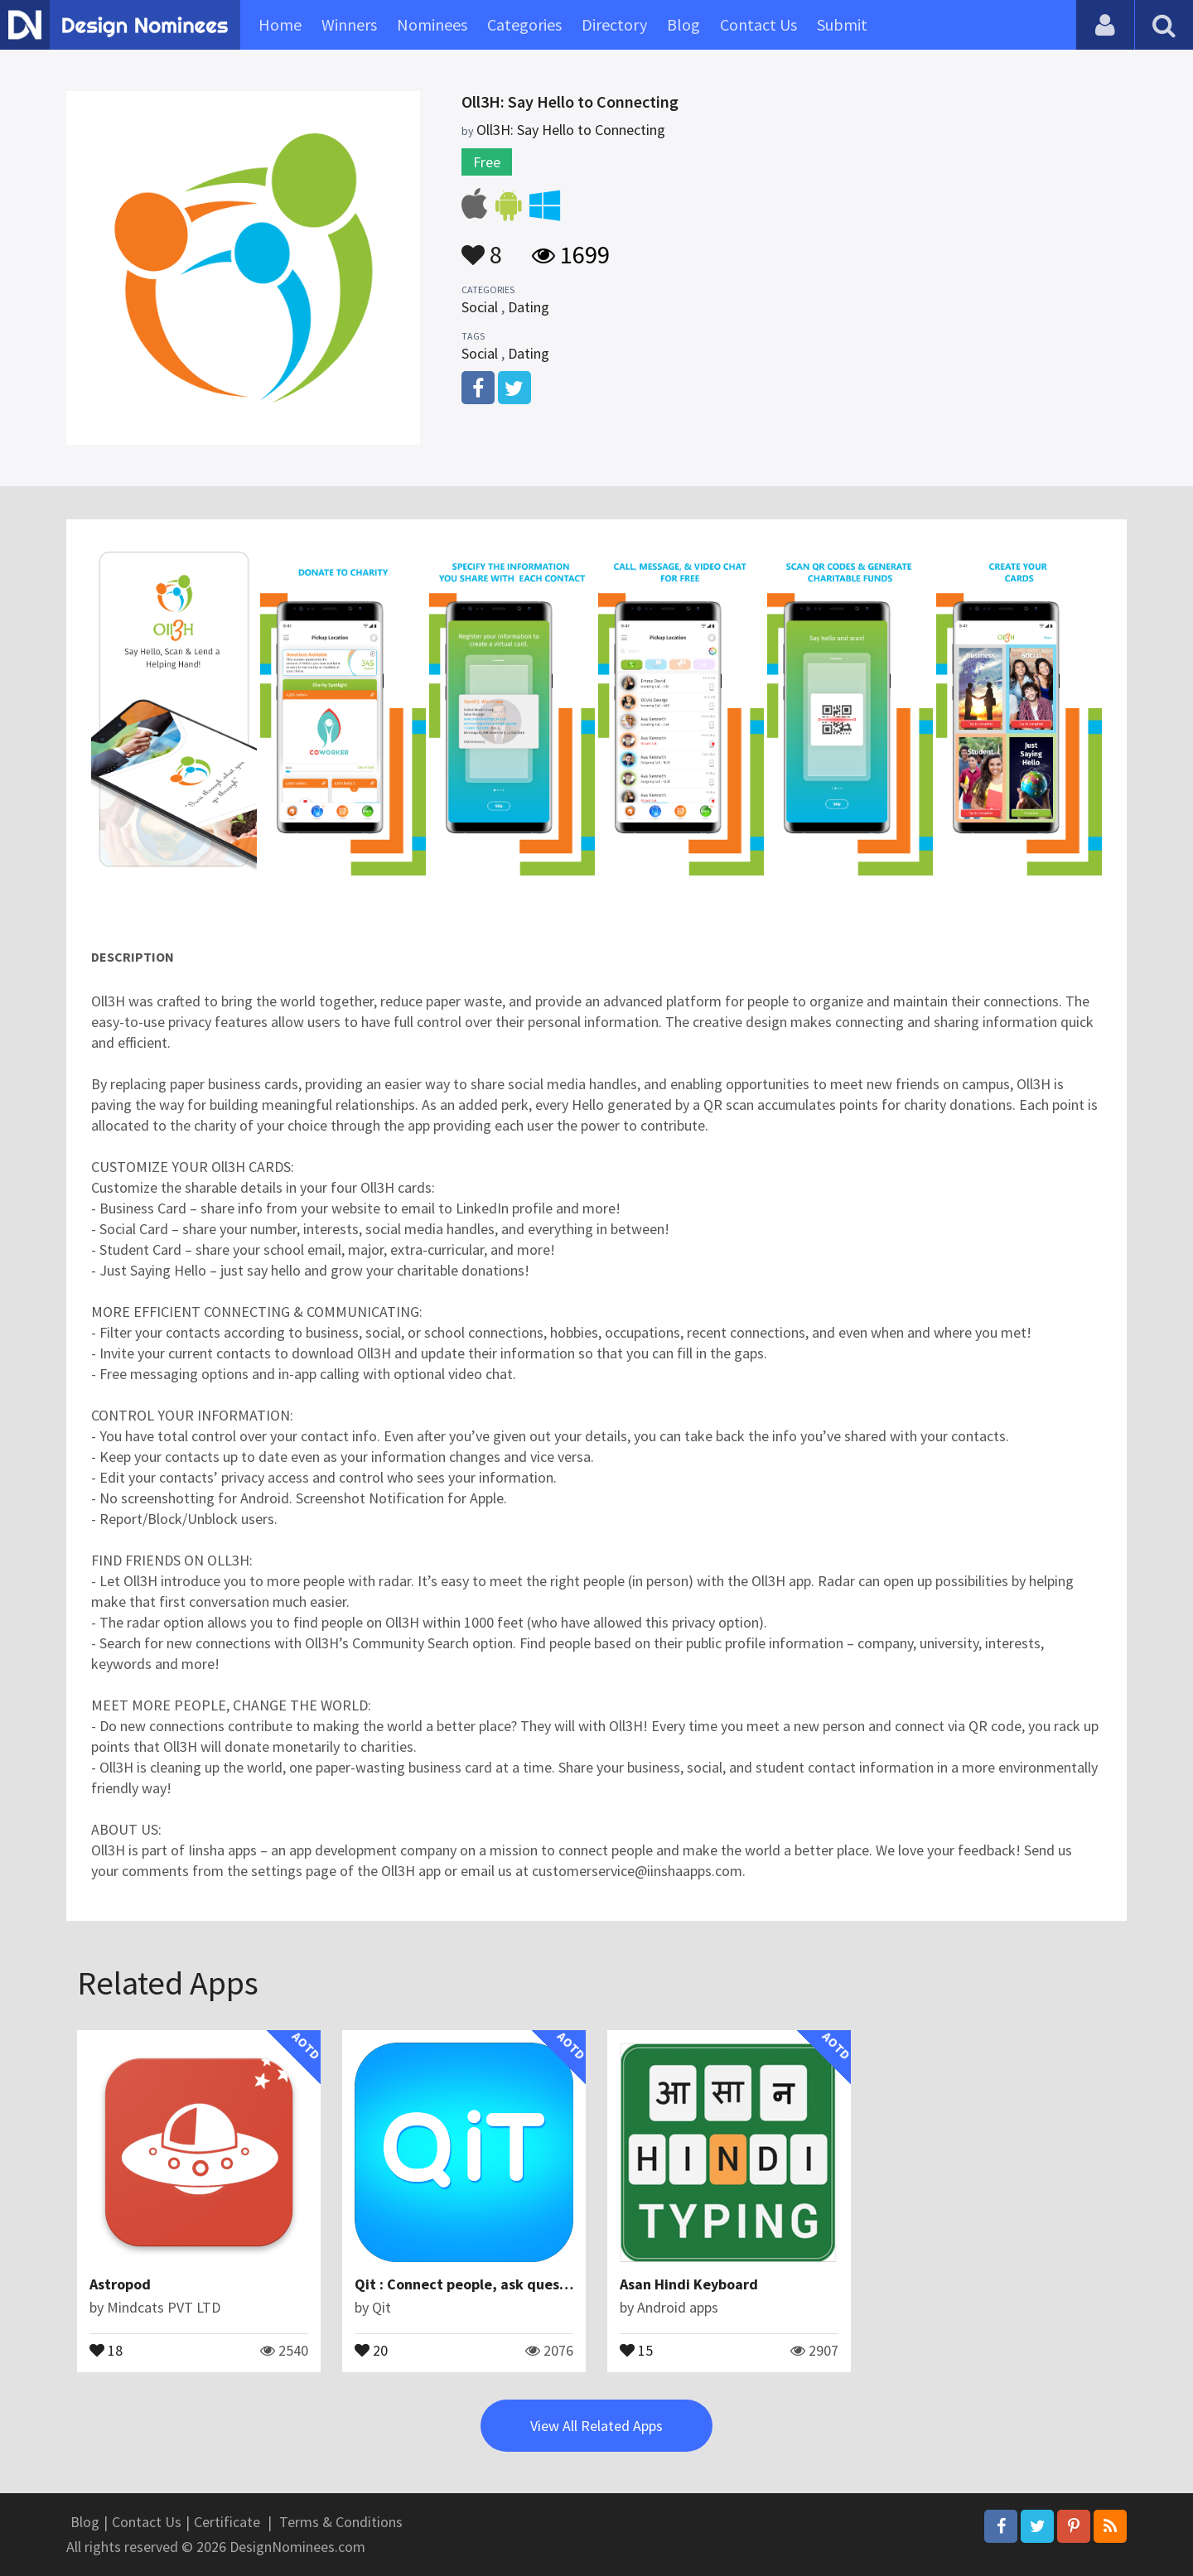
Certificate (227, 2521)
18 (106, 2349)
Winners (349, 24)
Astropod (120, 2284)
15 (636, 2349)
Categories (524, 24)
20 (371, 2349)
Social (479, 306)
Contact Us (758, 24)
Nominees (432, 24)
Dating (528, 306)
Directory (614, 24)
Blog (683, 24)
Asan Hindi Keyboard (689, 2284)
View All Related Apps (596, 2425)
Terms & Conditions (341, 2521)
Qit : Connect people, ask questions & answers (510, 2284)
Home (280, 24)
